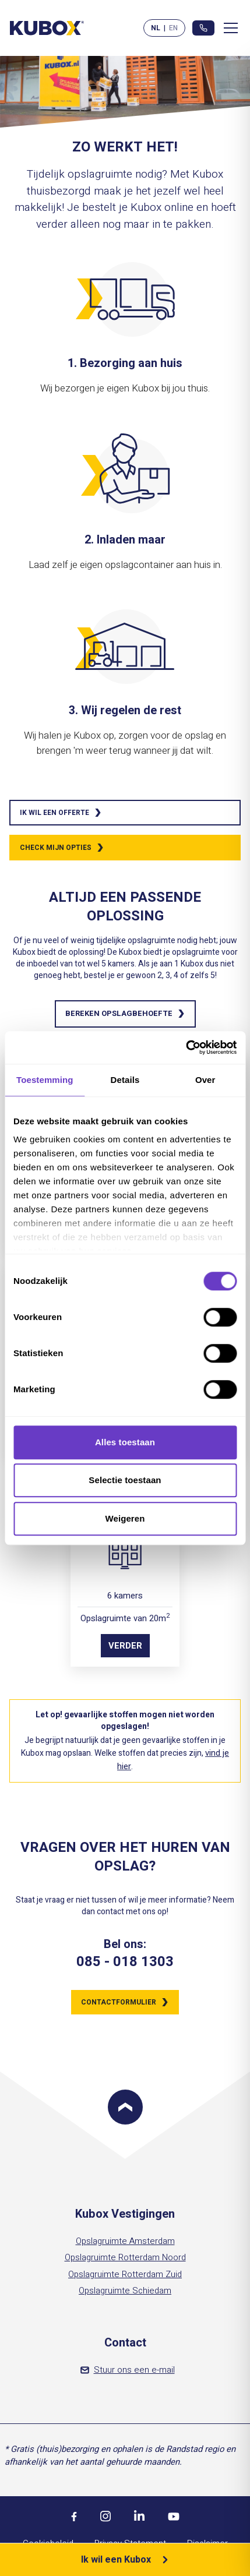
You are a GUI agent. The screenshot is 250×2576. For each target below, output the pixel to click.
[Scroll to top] (125, 2107)
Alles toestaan (125, 1442)
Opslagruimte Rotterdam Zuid (125, 2274)
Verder (125, 1645)
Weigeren (125, 1518)
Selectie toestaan (125, 1480)
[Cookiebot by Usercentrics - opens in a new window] (186, 1047)
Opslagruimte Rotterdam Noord (125, 2257)
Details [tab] (125, 1080)
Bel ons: (125, 1944)
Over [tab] (205, 1080)
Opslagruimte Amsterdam (125, 2241)
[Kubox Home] (47, 27)
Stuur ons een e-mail (127, 2369)
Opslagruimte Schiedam (125, 2290)
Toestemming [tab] (44, 1080)
